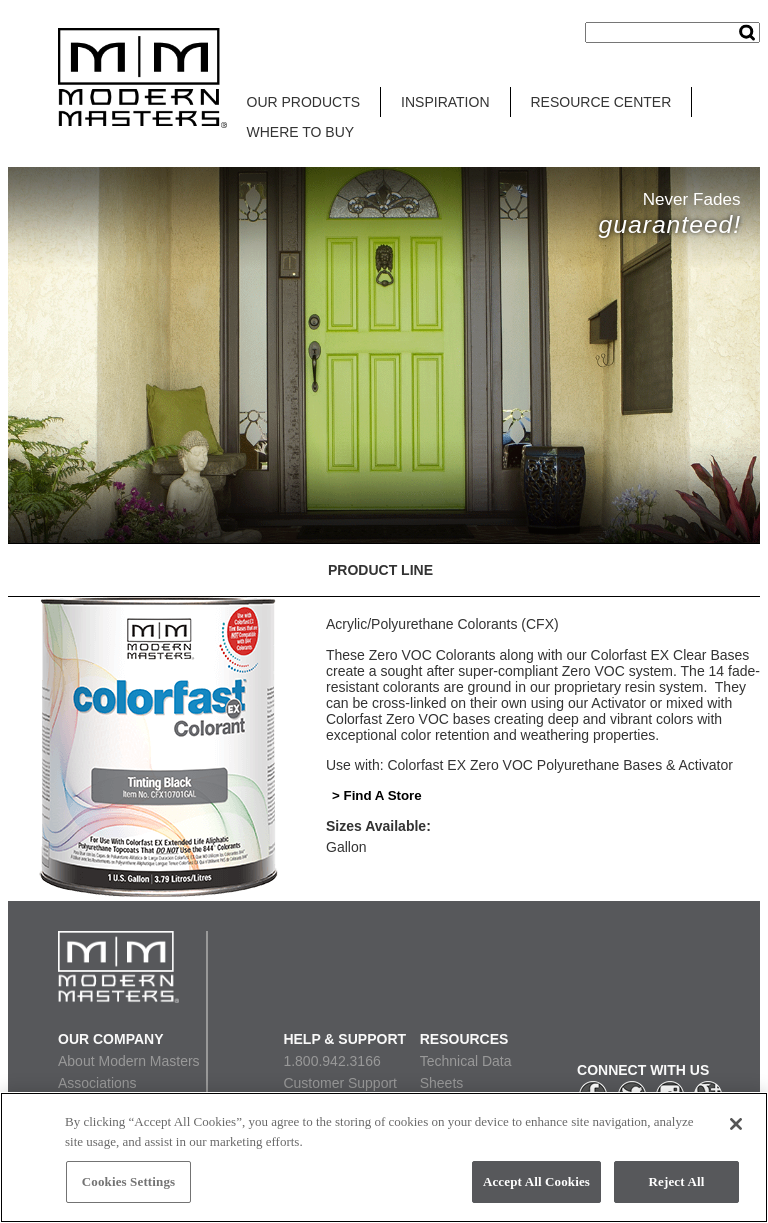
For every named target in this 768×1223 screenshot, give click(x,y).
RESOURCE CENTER (601, 102)
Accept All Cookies (536, 1181)
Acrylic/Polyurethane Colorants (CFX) (442, 624)
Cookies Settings (128, 1181)
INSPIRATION (445, 102)
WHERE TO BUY (301, 132)
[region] (384, 1157)
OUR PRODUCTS (304, 102)
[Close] (736, 1124)
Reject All (677, 1181)
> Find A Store (377, 795)
